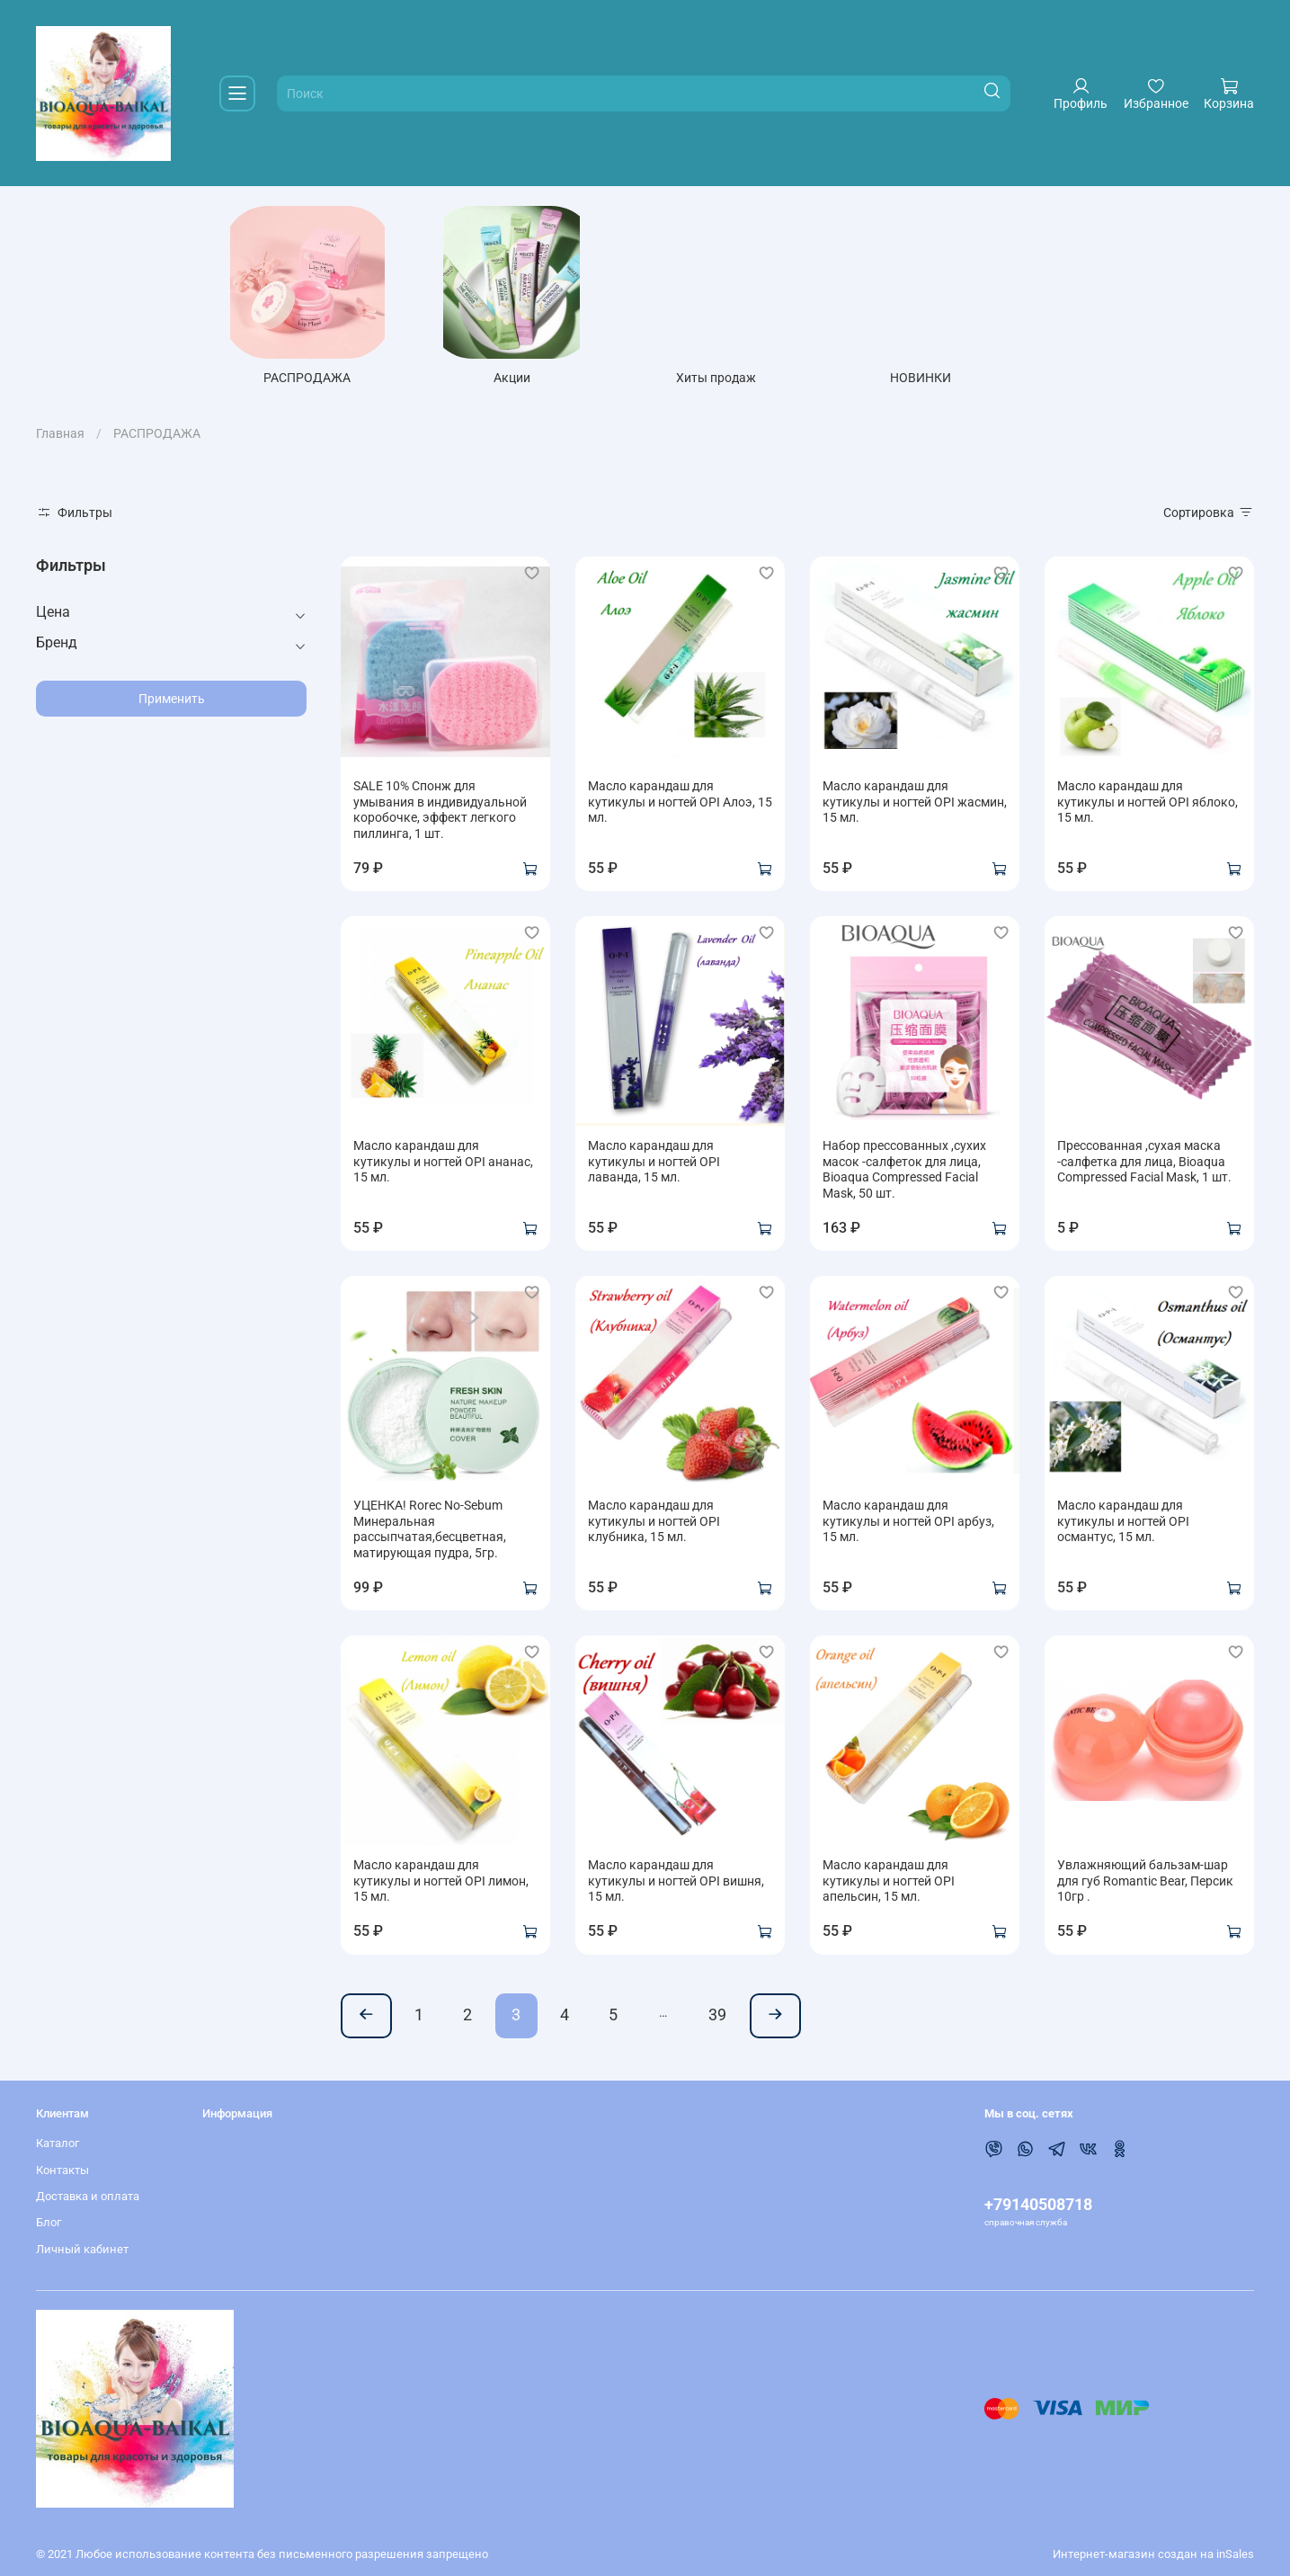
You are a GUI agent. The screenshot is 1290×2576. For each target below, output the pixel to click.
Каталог (57, 2144)
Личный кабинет (82, 2249)
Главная (60, 438)
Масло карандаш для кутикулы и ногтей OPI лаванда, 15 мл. (654, 1166)
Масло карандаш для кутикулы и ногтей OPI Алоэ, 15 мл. (680, 806)
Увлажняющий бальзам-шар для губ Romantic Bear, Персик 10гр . (1145, 1885)
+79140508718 (1038, 2204)
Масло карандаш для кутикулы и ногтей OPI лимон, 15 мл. (441, 1885)
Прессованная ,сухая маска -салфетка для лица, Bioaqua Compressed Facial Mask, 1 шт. (1144, 1166)
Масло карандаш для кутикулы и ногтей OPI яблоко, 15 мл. (1147, 806)
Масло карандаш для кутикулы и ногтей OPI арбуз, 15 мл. (908, 1525)
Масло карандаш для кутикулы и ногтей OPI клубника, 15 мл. (654, 1525)
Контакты (62, 2170)
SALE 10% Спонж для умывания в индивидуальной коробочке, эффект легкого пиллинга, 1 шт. (440, 814)
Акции (522, 382)
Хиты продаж (731, 382)
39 (717, 2019)
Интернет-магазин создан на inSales (1153, 2554)
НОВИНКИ (940, 382)
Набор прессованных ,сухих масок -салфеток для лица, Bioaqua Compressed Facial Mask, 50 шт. (904, 1174)
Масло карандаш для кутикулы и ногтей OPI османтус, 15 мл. (1123, 1525)
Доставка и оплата (87, 2197)
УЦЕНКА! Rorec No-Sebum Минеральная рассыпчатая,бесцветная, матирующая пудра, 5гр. (429, 1533)
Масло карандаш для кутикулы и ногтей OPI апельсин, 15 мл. (889, 1885)
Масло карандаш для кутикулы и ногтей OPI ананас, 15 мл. (443, 1166)
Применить (171, 702)
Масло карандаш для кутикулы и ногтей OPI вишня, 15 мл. (676, 1885)
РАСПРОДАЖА (313, 382)
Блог (48, 2223)
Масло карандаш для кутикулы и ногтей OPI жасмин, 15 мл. (915, 806)
